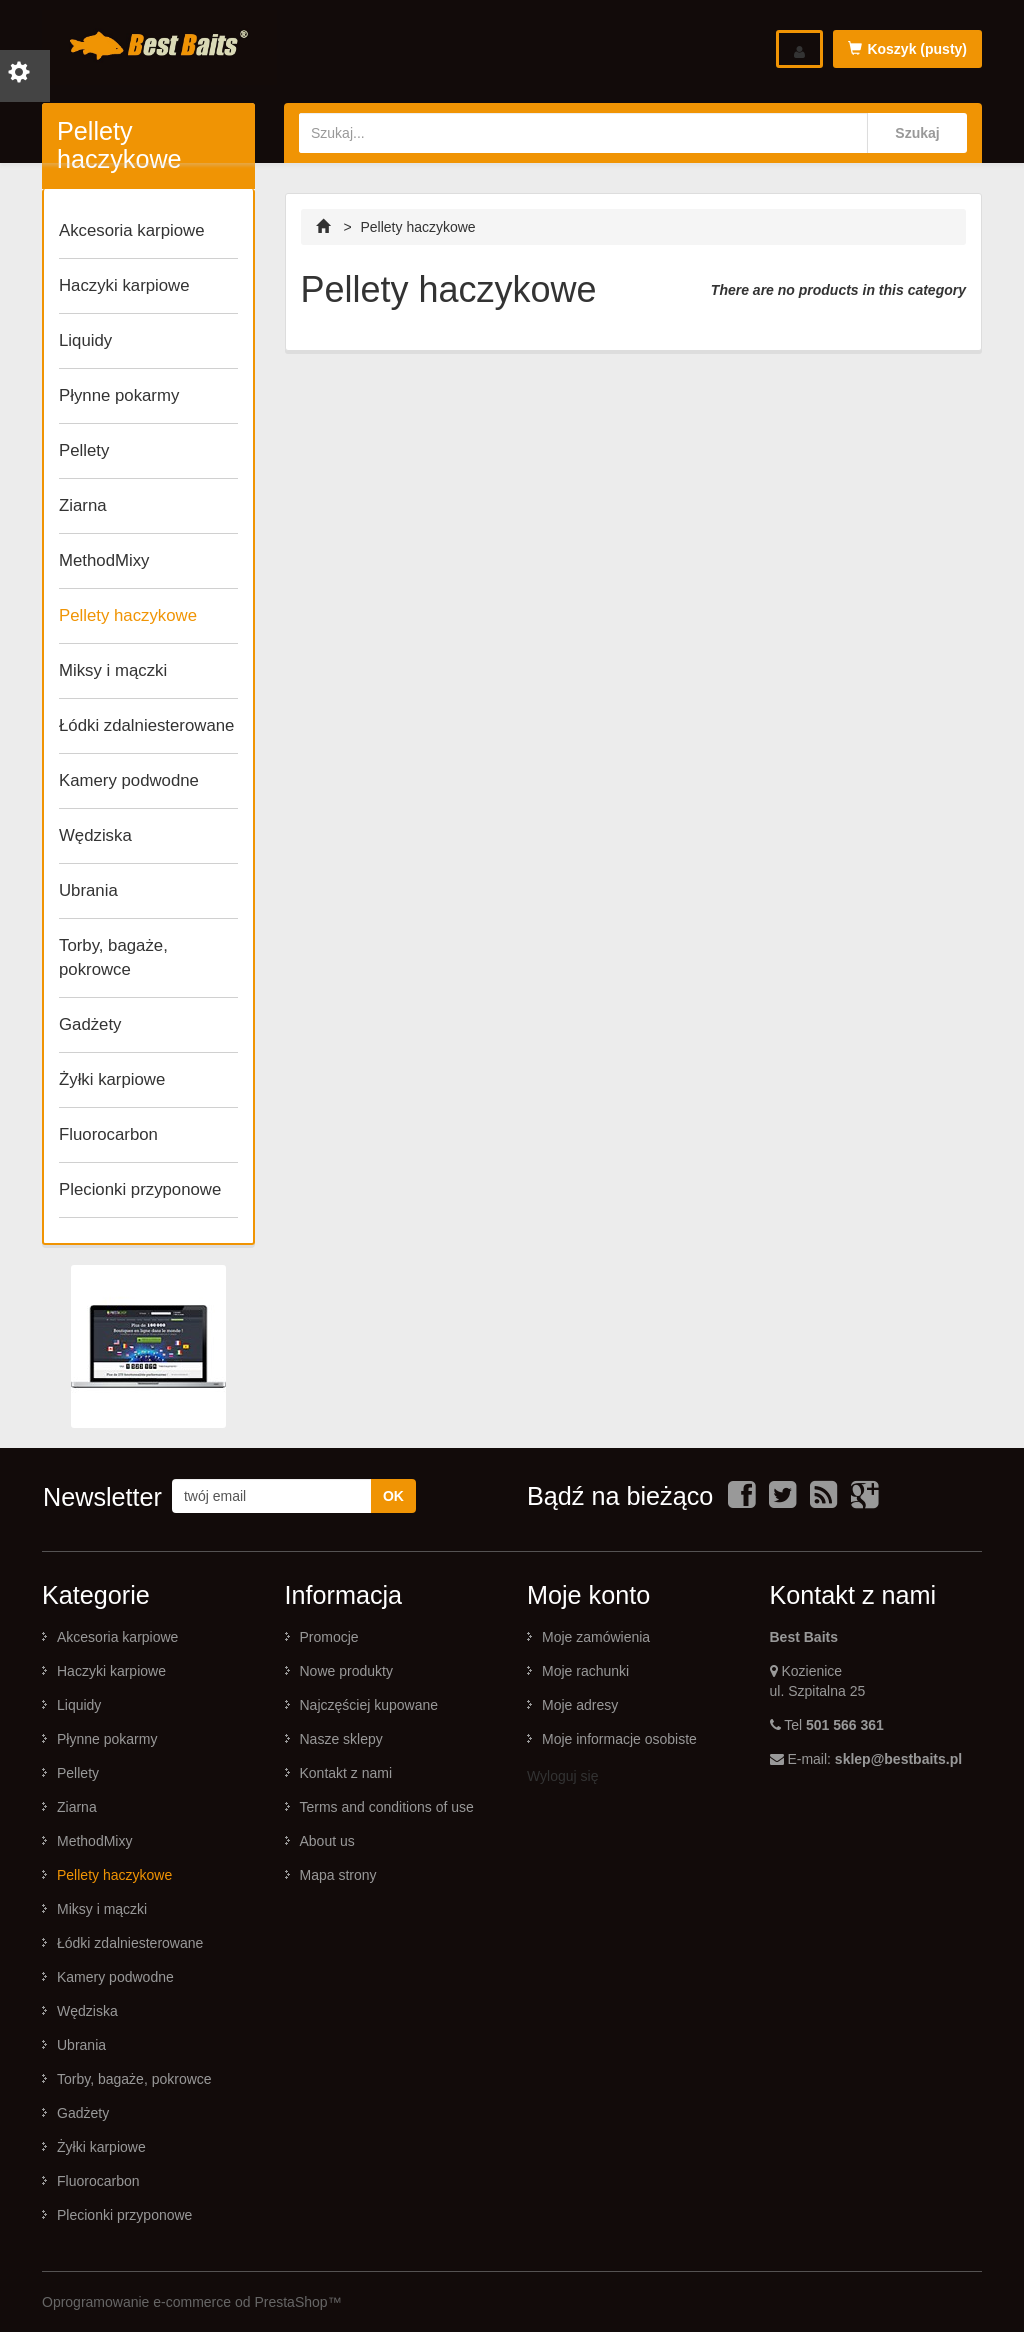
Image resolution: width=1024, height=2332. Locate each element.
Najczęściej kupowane (369, 1705)
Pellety (84, 450)
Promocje (329, 1637)
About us (327, 1841)
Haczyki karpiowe (124, 285)
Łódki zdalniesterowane (146, 725)
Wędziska (95, 835)
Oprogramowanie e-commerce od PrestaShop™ (192, 2302)
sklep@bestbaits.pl (898, 1759)
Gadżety (90, 1024)
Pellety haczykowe (128, 615)
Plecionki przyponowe (140, 1189)
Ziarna (83, 505)
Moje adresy (580, 1705)
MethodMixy (104, 560)
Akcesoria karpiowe (132, 230)
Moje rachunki (585, 1671)
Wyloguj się (562, 1776)
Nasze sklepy (341, 1739)
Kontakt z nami (346, 1773)
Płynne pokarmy (119, 395)
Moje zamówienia (596, 1637)
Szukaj (917, 133)
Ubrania (88, 890)
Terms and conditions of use (387, 1807)
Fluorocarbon (108, 1134)
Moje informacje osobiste (619, 1739)
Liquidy (85, 340)
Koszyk (907, 49)
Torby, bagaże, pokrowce (113, 957)
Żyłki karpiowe (112, 1079)
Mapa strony (338, 1875)
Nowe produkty (346, 1671)
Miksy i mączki (113, 670)
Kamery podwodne (129, 780)
